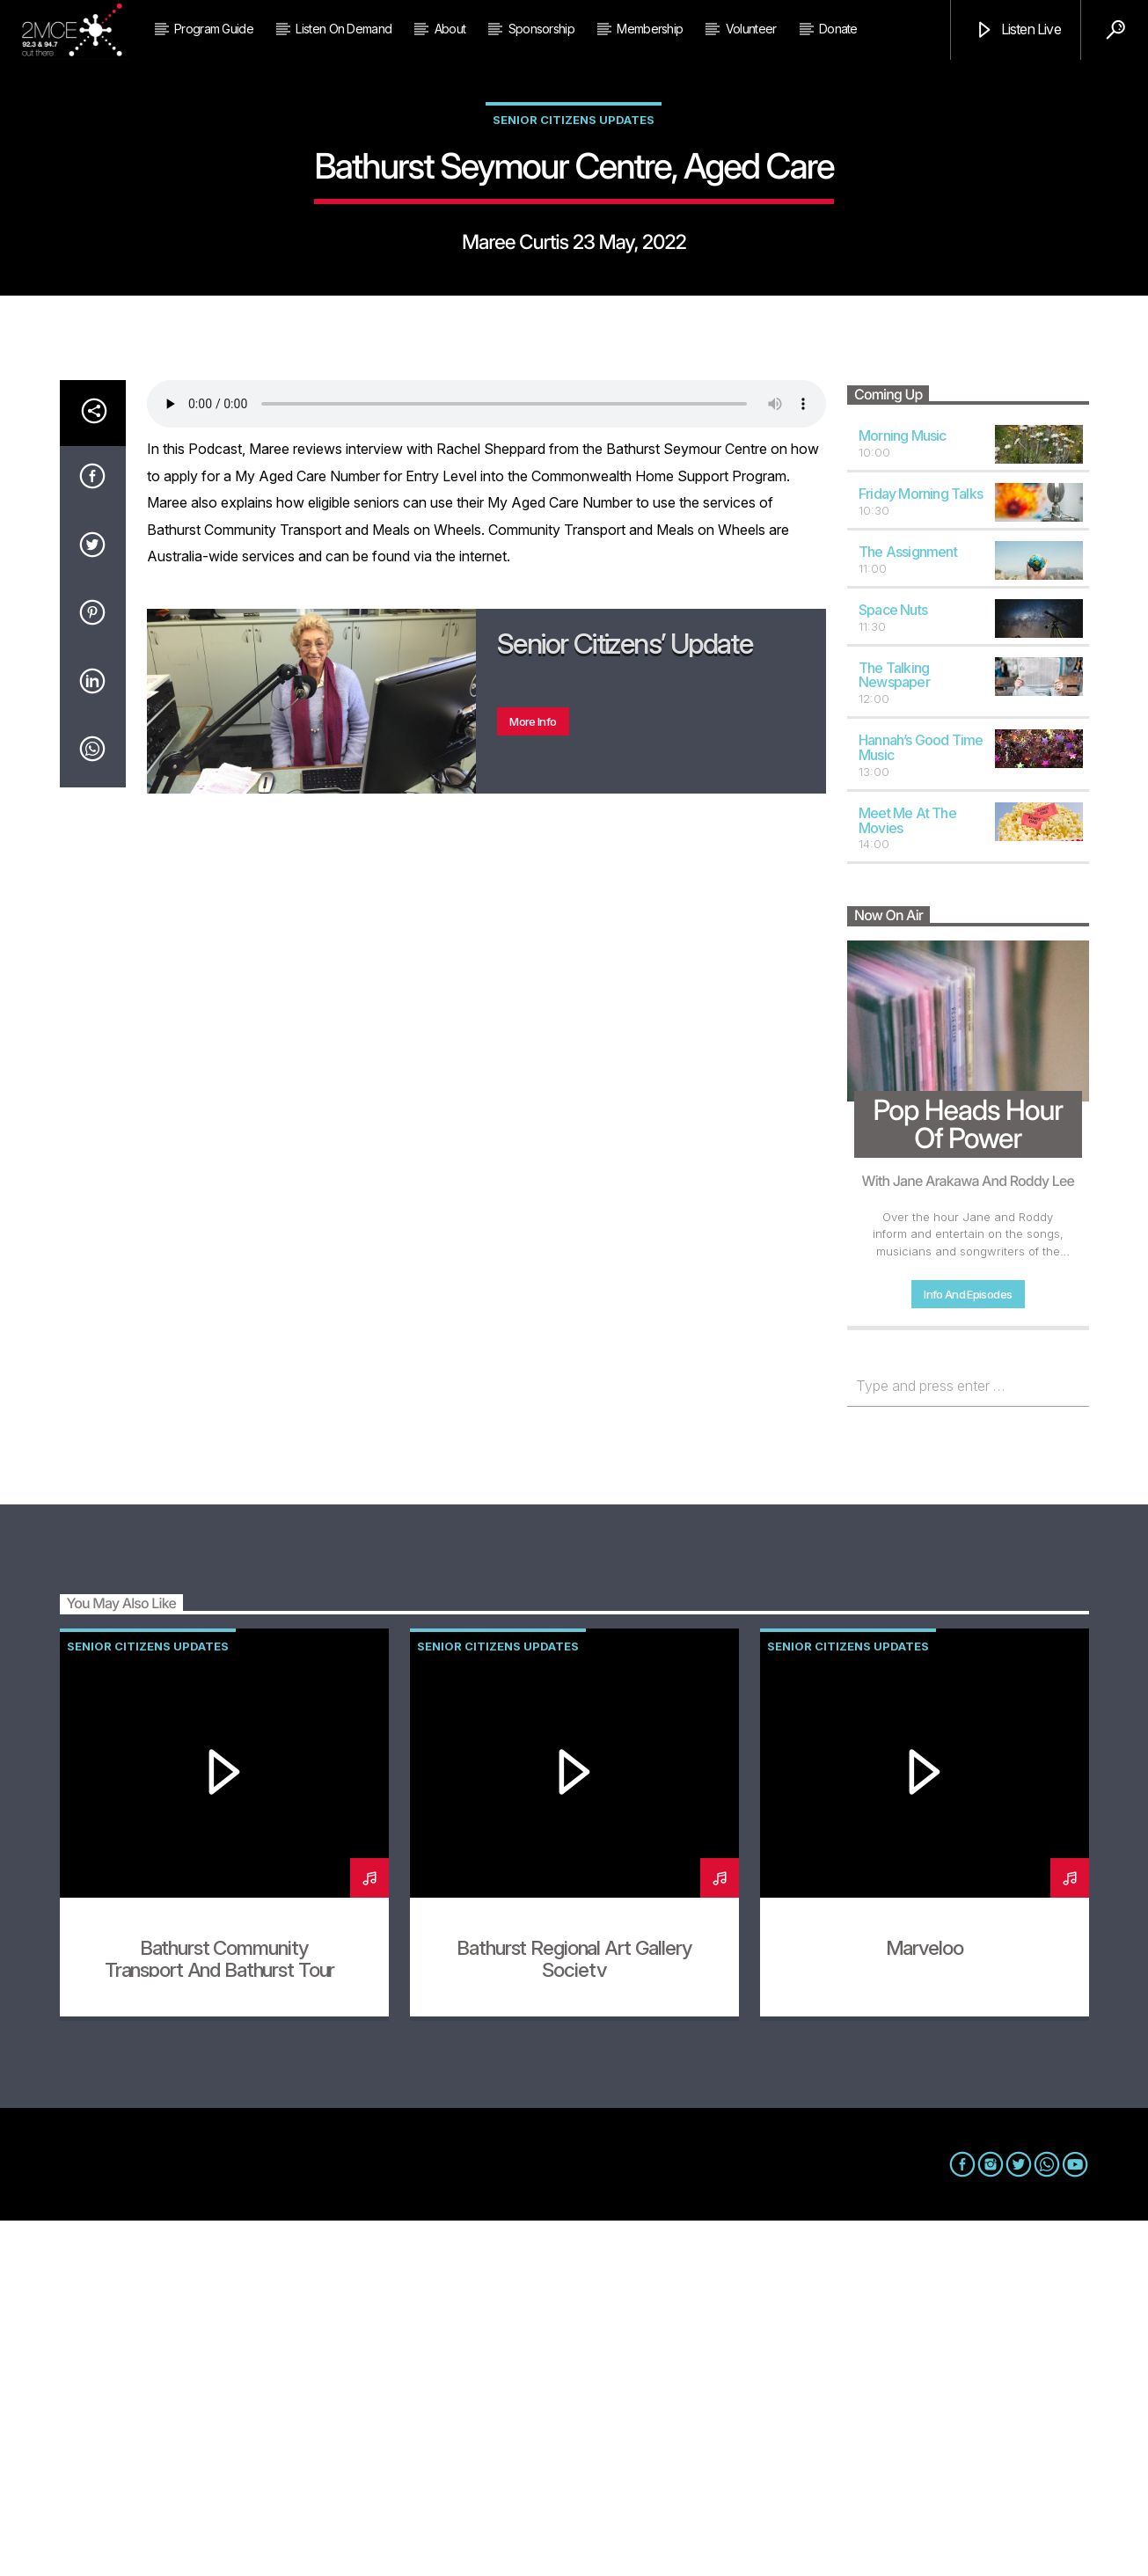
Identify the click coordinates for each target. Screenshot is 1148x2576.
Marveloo (924, 2303)
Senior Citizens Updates (573, 297)
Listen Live (1017, 30)
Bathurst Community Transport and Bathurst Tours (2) (224, 2325)
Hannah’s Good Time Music (921, 1103)
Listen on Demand (343, 28)
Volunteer (751, 28)
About (450, 28)
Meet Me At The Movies (907, 1176)
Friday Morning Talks (921, 849)
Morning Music (903, 791)
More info (532, 1077)
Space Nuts (893, 965)
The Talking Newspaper (894, 1030)
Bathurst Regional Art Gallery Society (574, 2314)
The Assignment (908, 907)
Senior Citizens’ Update (624, 999)
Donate (838, 28)
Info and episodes (968, 1650)
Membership (650, 28)
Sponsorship (541, 28)
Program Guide (213, 28)
